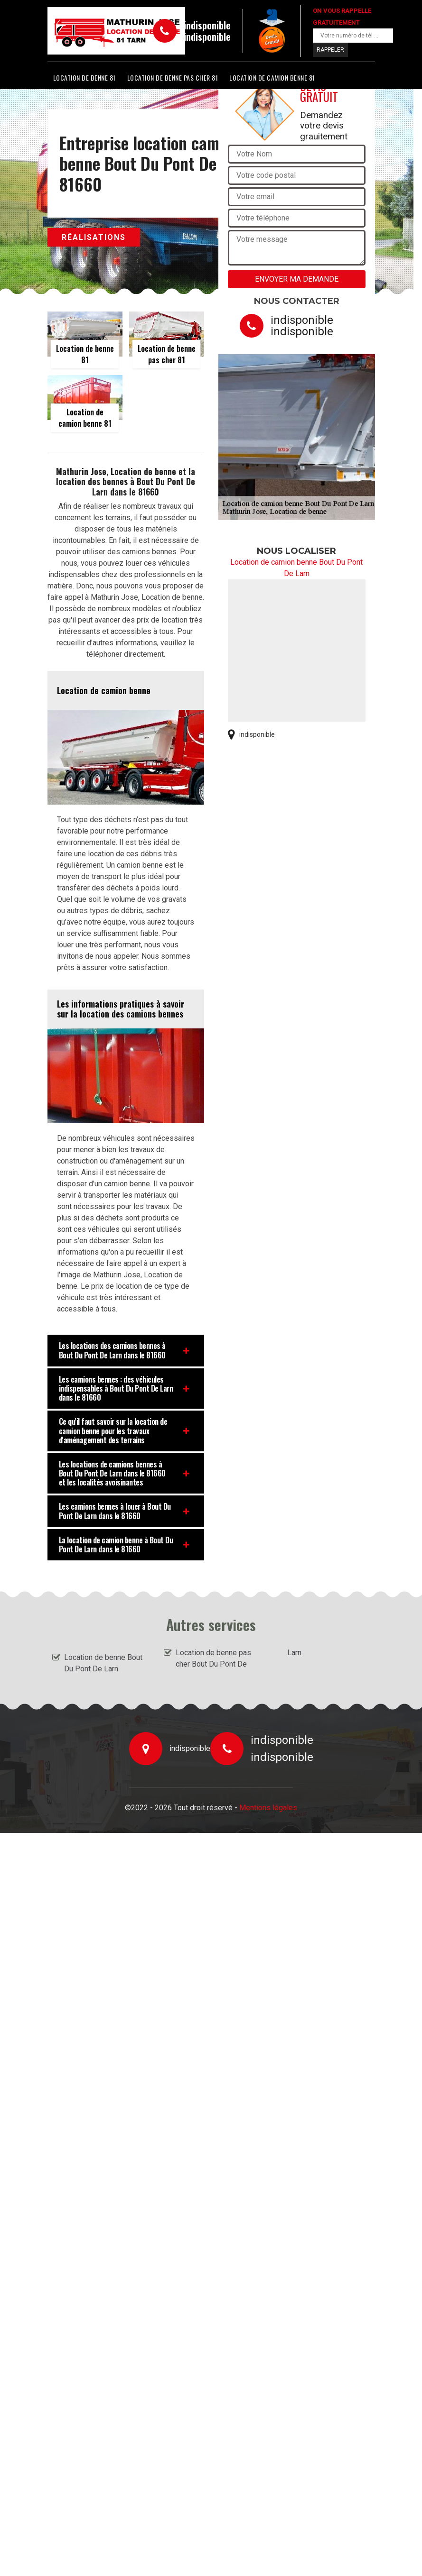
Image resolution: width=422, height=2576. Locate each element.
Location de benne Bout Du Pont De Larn (103, 1663)
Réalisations (94, 237)
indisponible (207, 25)
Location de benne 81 (84, 78)
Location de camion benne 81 (272, 78)
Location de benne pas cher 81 (172, 78)
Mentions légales (268, 1807)
